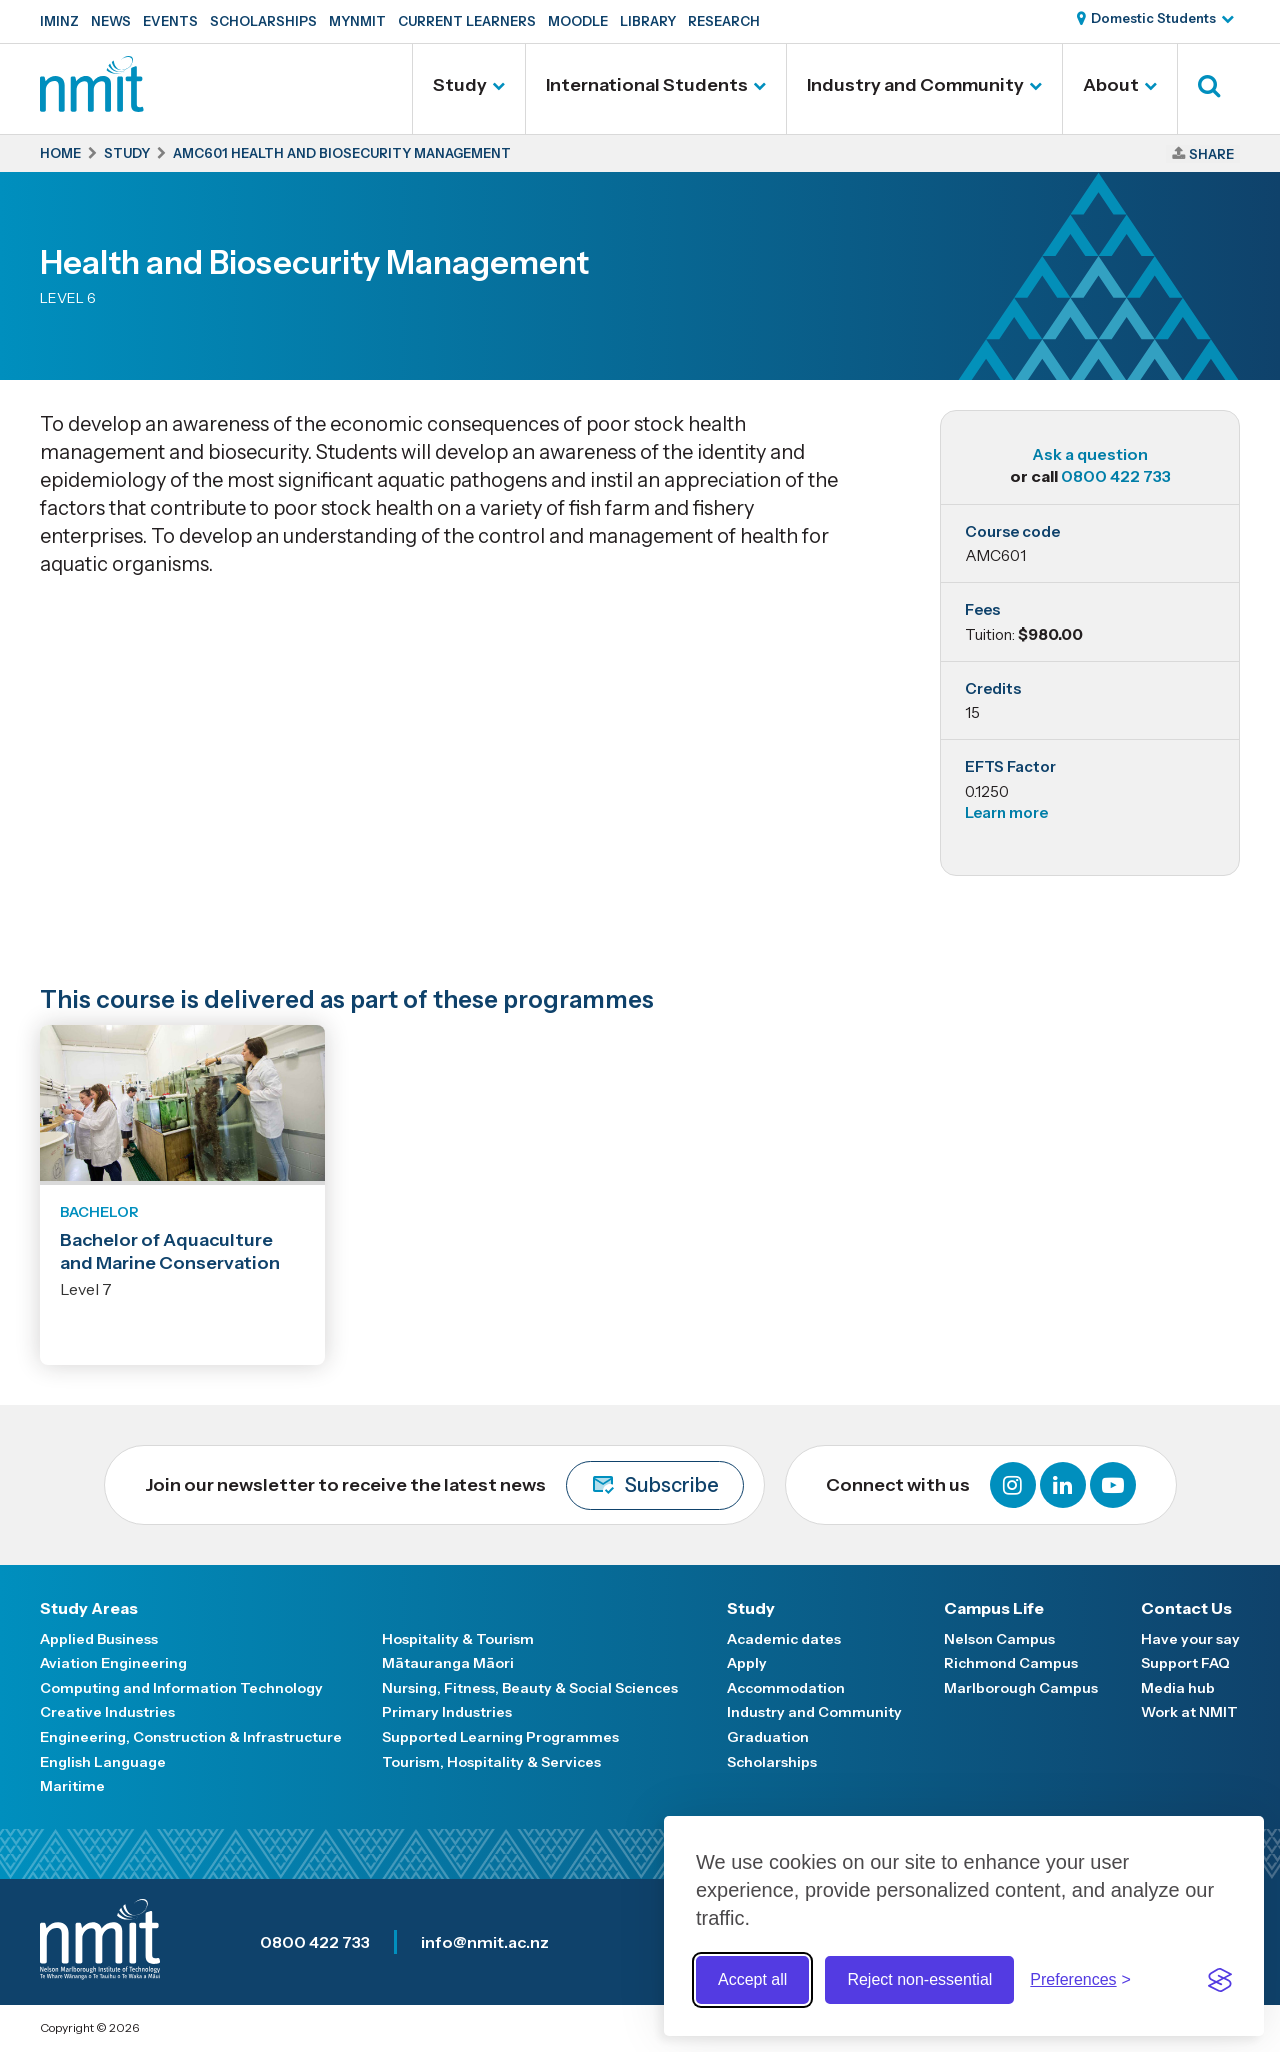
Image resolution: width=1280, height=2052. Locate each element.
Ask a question (1090, 454)
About (1111, 85)
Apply (747, 1663)
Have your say (1190, 1639)
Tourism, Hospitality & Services (491, 1762)
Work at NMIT (1189, 1712)
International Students (647, 85)
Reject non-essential (919, 1979)
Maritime (72, 1786)
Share (1211, 154)
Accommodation (786, 1688)
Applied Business (99, 1639)
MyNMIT (357, 21)
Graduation (768, 1737)
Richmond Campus (1011, 1663)
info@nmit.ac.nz (485, 1942)
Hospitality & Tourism (458, 1639)
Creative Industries (107, 1712)
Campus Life (994, 1608)
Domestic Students (1153, 18)
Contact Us (1186, 1608)
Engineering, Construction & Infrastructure (191, 1737)
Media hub (1178, 1688)
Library (648, 21)
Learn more (1006, 812)
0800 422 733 (1116, 476)
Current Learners (467, 21)
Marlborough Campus (1021, 1688)
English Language (103, 1762)
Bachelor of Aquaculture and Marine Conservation (170, 1251)
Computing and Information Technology (181, 1688)
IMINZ (59, 21)
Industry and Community (915, 85)
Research (724, 21)
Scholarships (263, 21)
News (111, 21)
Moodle (578, 21)
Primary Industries (447, 1712)
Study (460, 85)
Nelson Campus (999, 1639)
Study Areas (89, 1608)
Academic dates (784, 1639)
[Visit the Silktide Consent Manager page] (1220, 1980)
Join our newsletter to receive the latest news (444, 1485)
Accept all (752, 1979)
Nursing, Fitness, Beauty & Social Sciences (530, 1688)
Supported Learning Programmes (500, 1737)
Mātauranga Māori (448, 1663)
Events (170, 21)
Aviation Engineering (113, 1663)
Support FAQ (1185, 1663)
